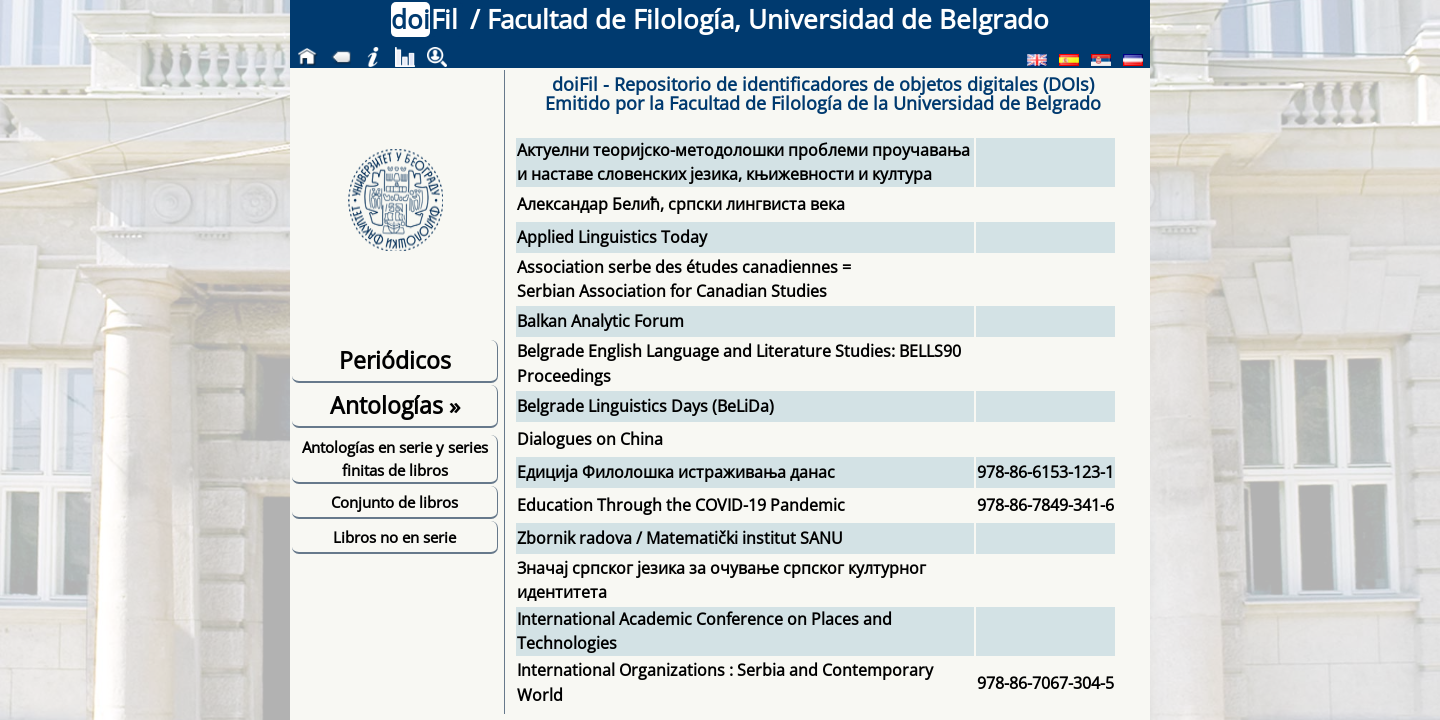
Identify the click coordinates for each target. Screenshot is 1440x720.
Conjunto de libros (394, 502)
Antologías (395, 405)
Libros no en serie (394, 537)
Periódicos (395, 360)
